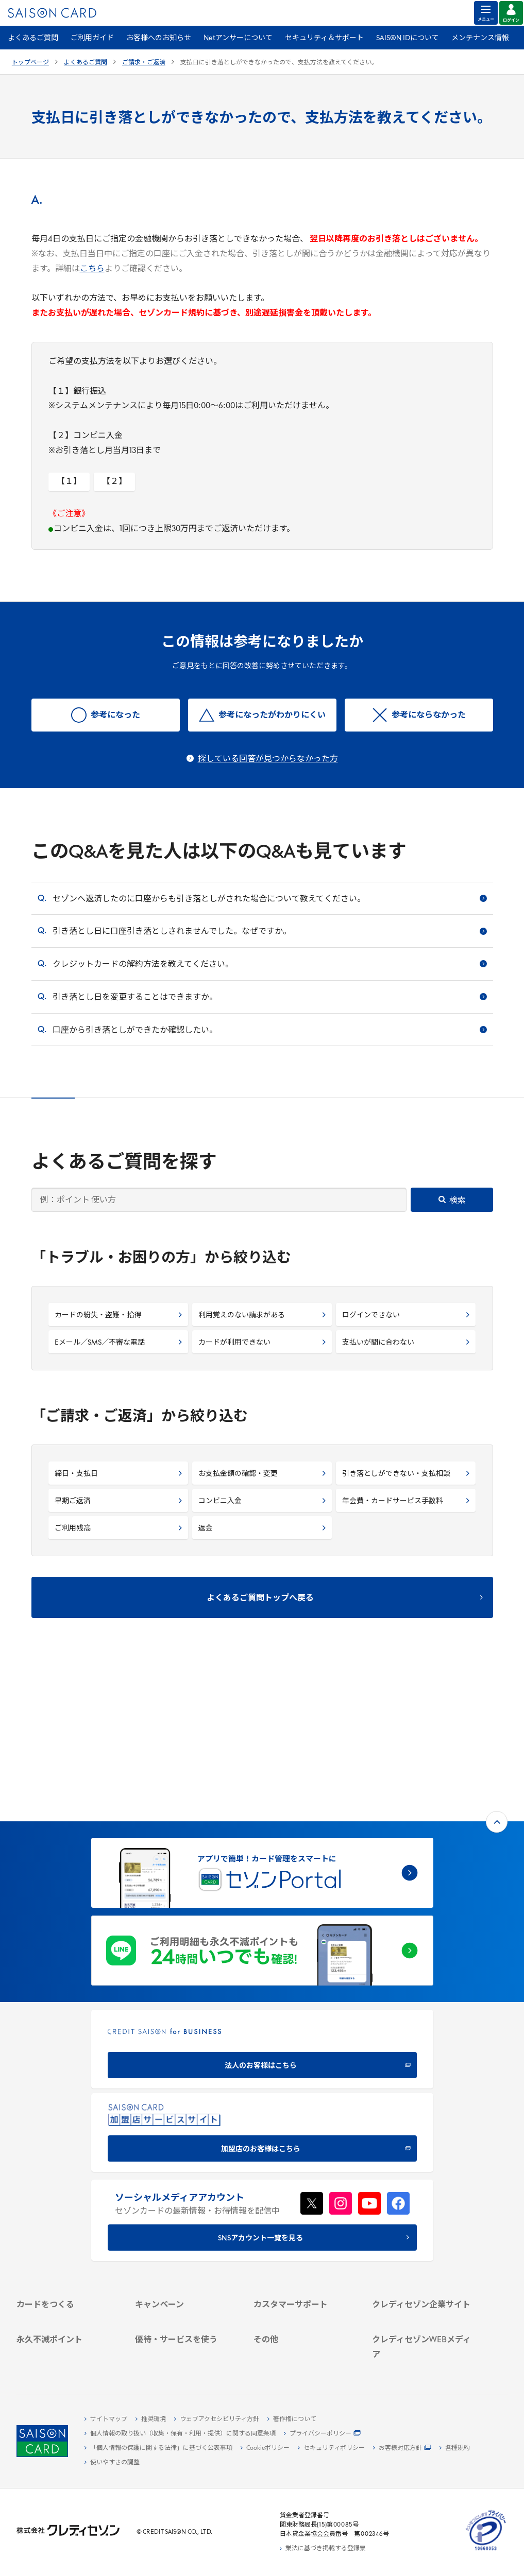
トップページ (30, 63)
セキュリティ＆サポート (324, 38)
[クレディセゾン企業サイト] (423, 2169)
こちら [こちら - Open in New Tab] (92, 269)
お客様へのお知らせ (158, 38)
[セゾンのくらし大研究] (423, 2335)
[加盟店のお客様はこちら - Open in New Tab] (262, 1980)
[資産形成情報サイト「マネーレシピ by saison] (423, 2318)
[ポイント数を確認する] (67, 2358)
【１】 (69, 482)
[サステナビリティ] (423, 2205)
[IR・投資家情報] (423, 2217)
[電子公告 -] (423, 2229)
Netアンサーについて (238, 38)
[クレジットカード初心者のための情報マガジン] (423, 2297)
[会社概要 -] (423, 2181)
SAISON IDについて (407, 38)
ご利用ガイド (92, 38)
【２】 (114, 482)
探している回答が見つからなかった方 (268, 759)
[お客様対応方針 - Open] (402, 2448)
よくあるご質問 (33, 38)
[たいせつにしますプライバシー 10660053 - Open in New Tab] (486, 2551)
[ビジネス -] (423, 2193)
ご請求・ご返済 (143, 63)
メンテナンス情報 (480, 38)
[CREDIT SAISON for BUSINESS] (262, 1897)
